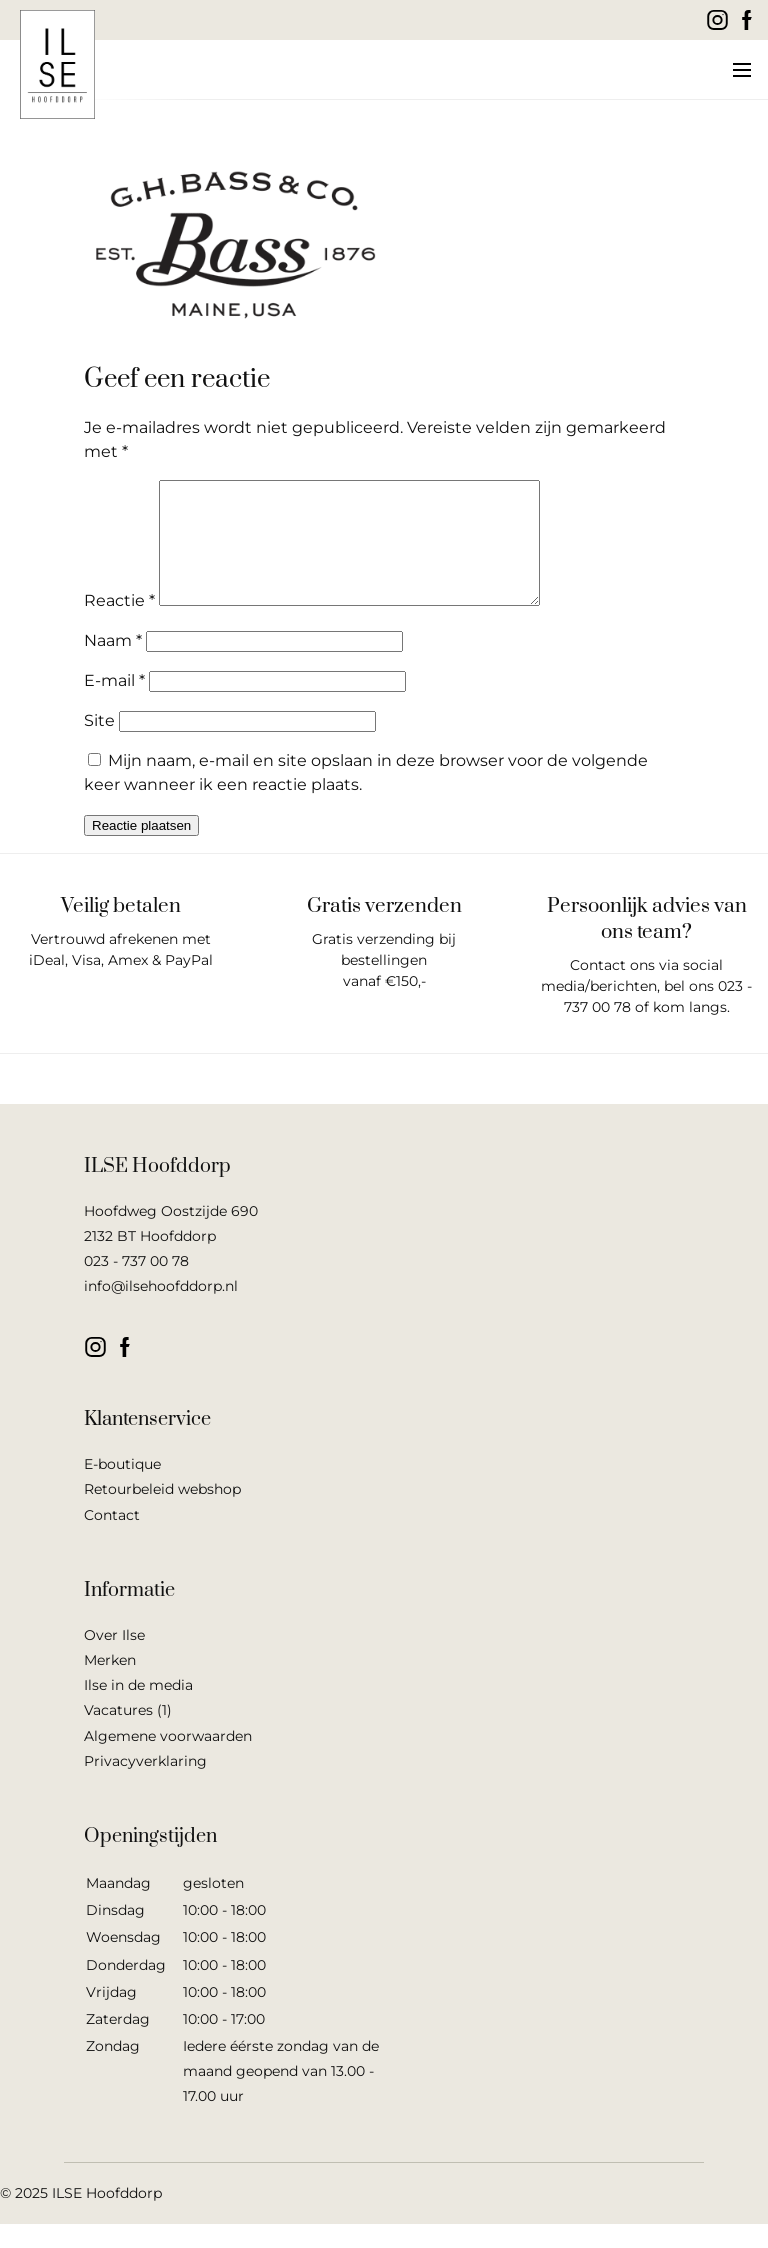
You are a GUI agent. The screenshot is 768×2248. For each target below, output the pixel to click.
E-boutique (122, 1488)
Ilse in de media (138, 1709)
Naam (113, 664)
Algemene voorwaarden (168, 1760)
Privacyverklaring (145, 1785)
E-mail (114, 704)
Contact (112, 1539)
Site (99, 744)
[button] (740, 70)
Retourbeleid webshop (162, 1513)
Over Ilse (114, 1659)
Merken (110, 1684)
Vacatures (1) (128, 1734)
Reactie (119, 624)
